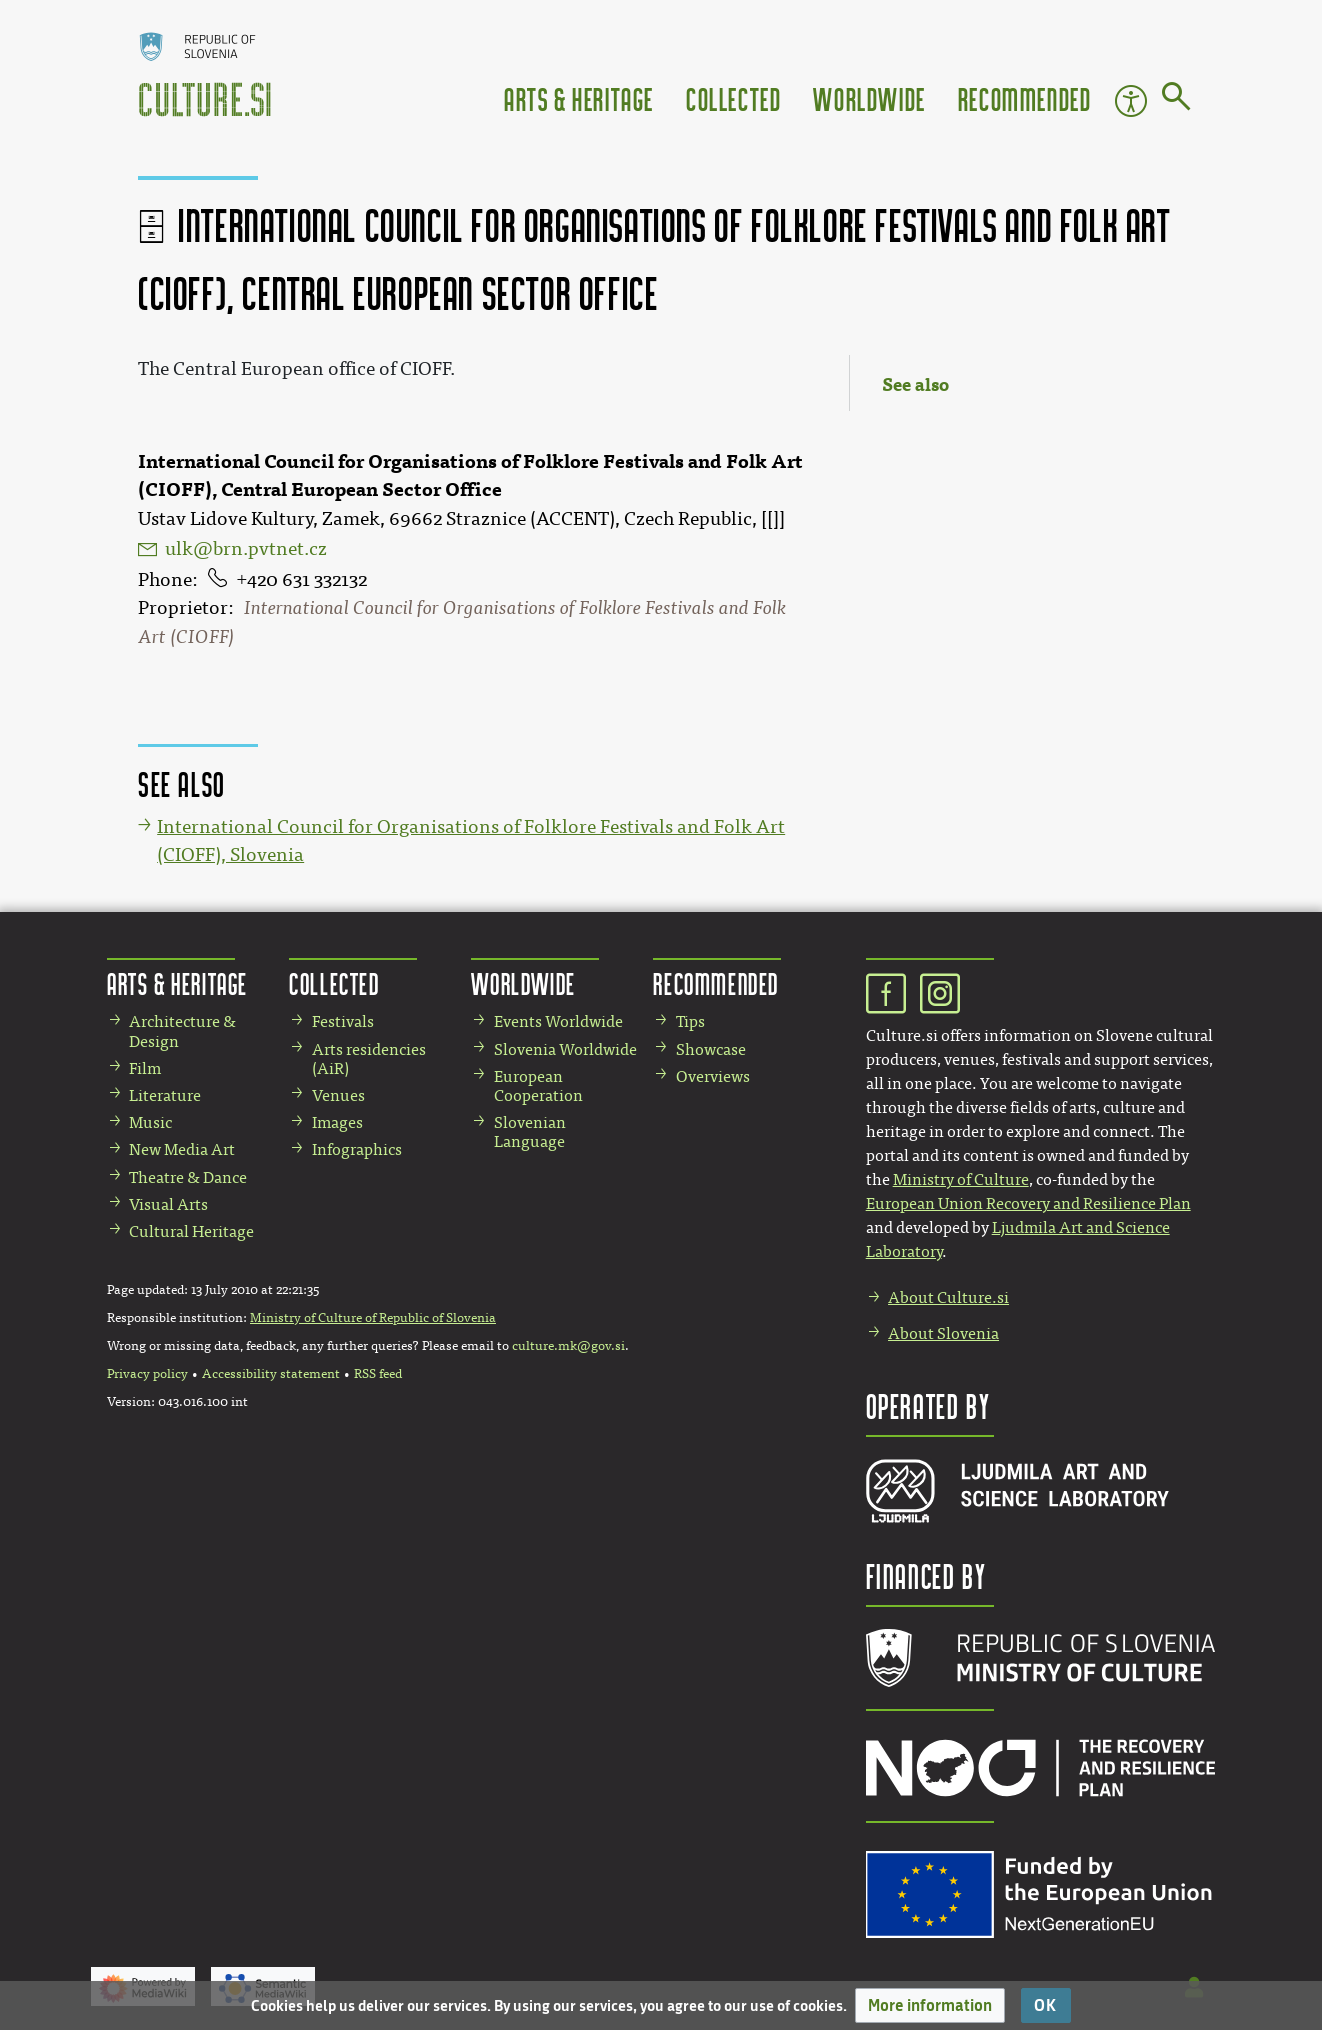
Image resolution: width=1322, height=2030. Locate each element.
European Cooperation (538, 1086)
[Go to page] (1176, 100)
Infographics (357, 1149)
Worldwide (869, 98)
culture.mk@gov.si (568, 1346)
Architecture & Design (182, 1031)
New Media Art (182, 1149)
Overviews (713, 1076)
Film (145, 1068)
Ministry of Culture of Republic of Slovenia (373, 1318)
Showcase (711, 1049)
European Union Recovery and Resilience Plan (1028, 1203)
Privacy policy (147, 1374)
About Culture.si (948, 1297)
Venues (338, 1095)
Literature (165, 1095)
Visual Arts (168, 1204)
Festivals (343, 1021)
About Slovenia (943, 1333)
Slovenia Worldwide (565, 1049)
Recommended (1025, 98)
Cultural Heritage (191, 1231)
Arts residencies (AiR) (369, 1059)
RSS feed (378, 1374)
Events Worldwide (558, 1021)
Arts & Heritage (579, 98)
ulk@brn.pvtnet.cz (246, 549)
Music (150, 1122)
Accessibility (1131, 101)
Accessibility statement (271, 1374)
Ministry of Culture (961, 1179)
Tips (690, 1021)
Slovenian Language (530, 1132)
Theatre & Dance (188, 1177)
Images (337, 1122)
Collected (733, 98)
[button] (930, 2005)
